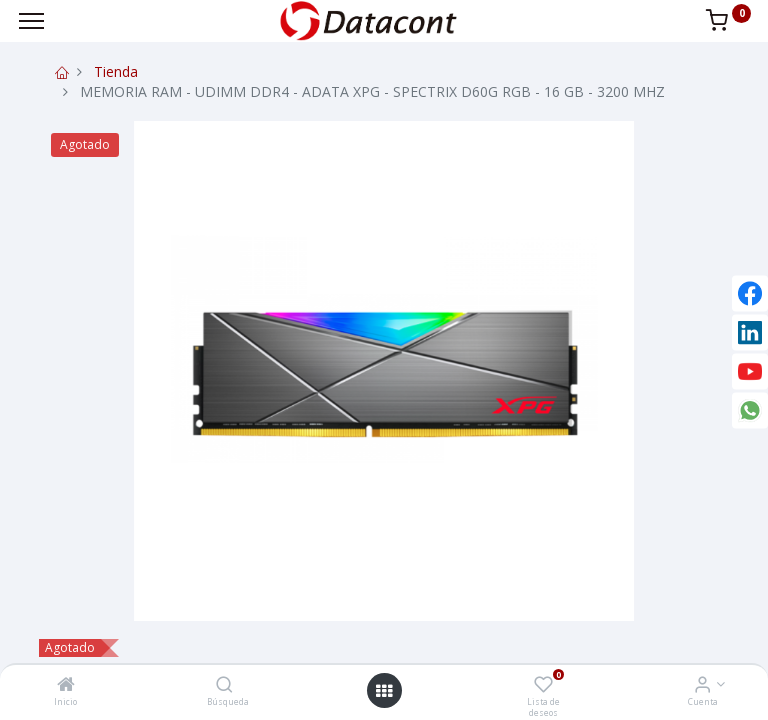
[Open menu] (384, 691)
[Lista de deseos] (543, 685)
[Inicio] (66, 685)
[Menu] (31, 21)
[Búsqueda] (224, 685)
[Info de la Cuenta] (702, 685)
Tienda (116, 71)
